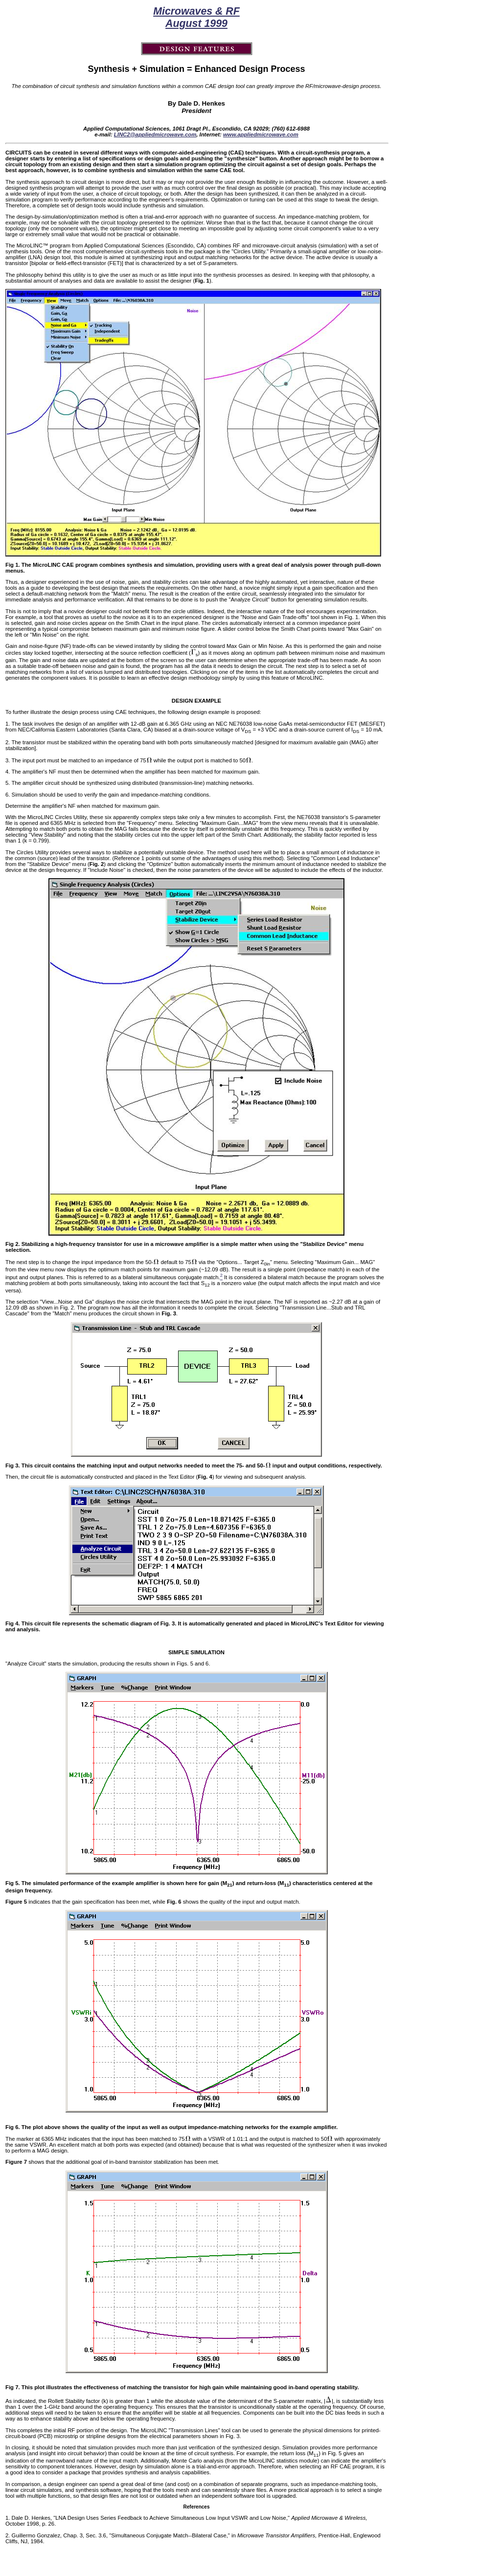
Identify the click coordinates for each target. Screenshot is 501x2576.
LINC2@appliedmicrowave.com (155, 134)
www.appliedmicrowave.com (260, 134)
